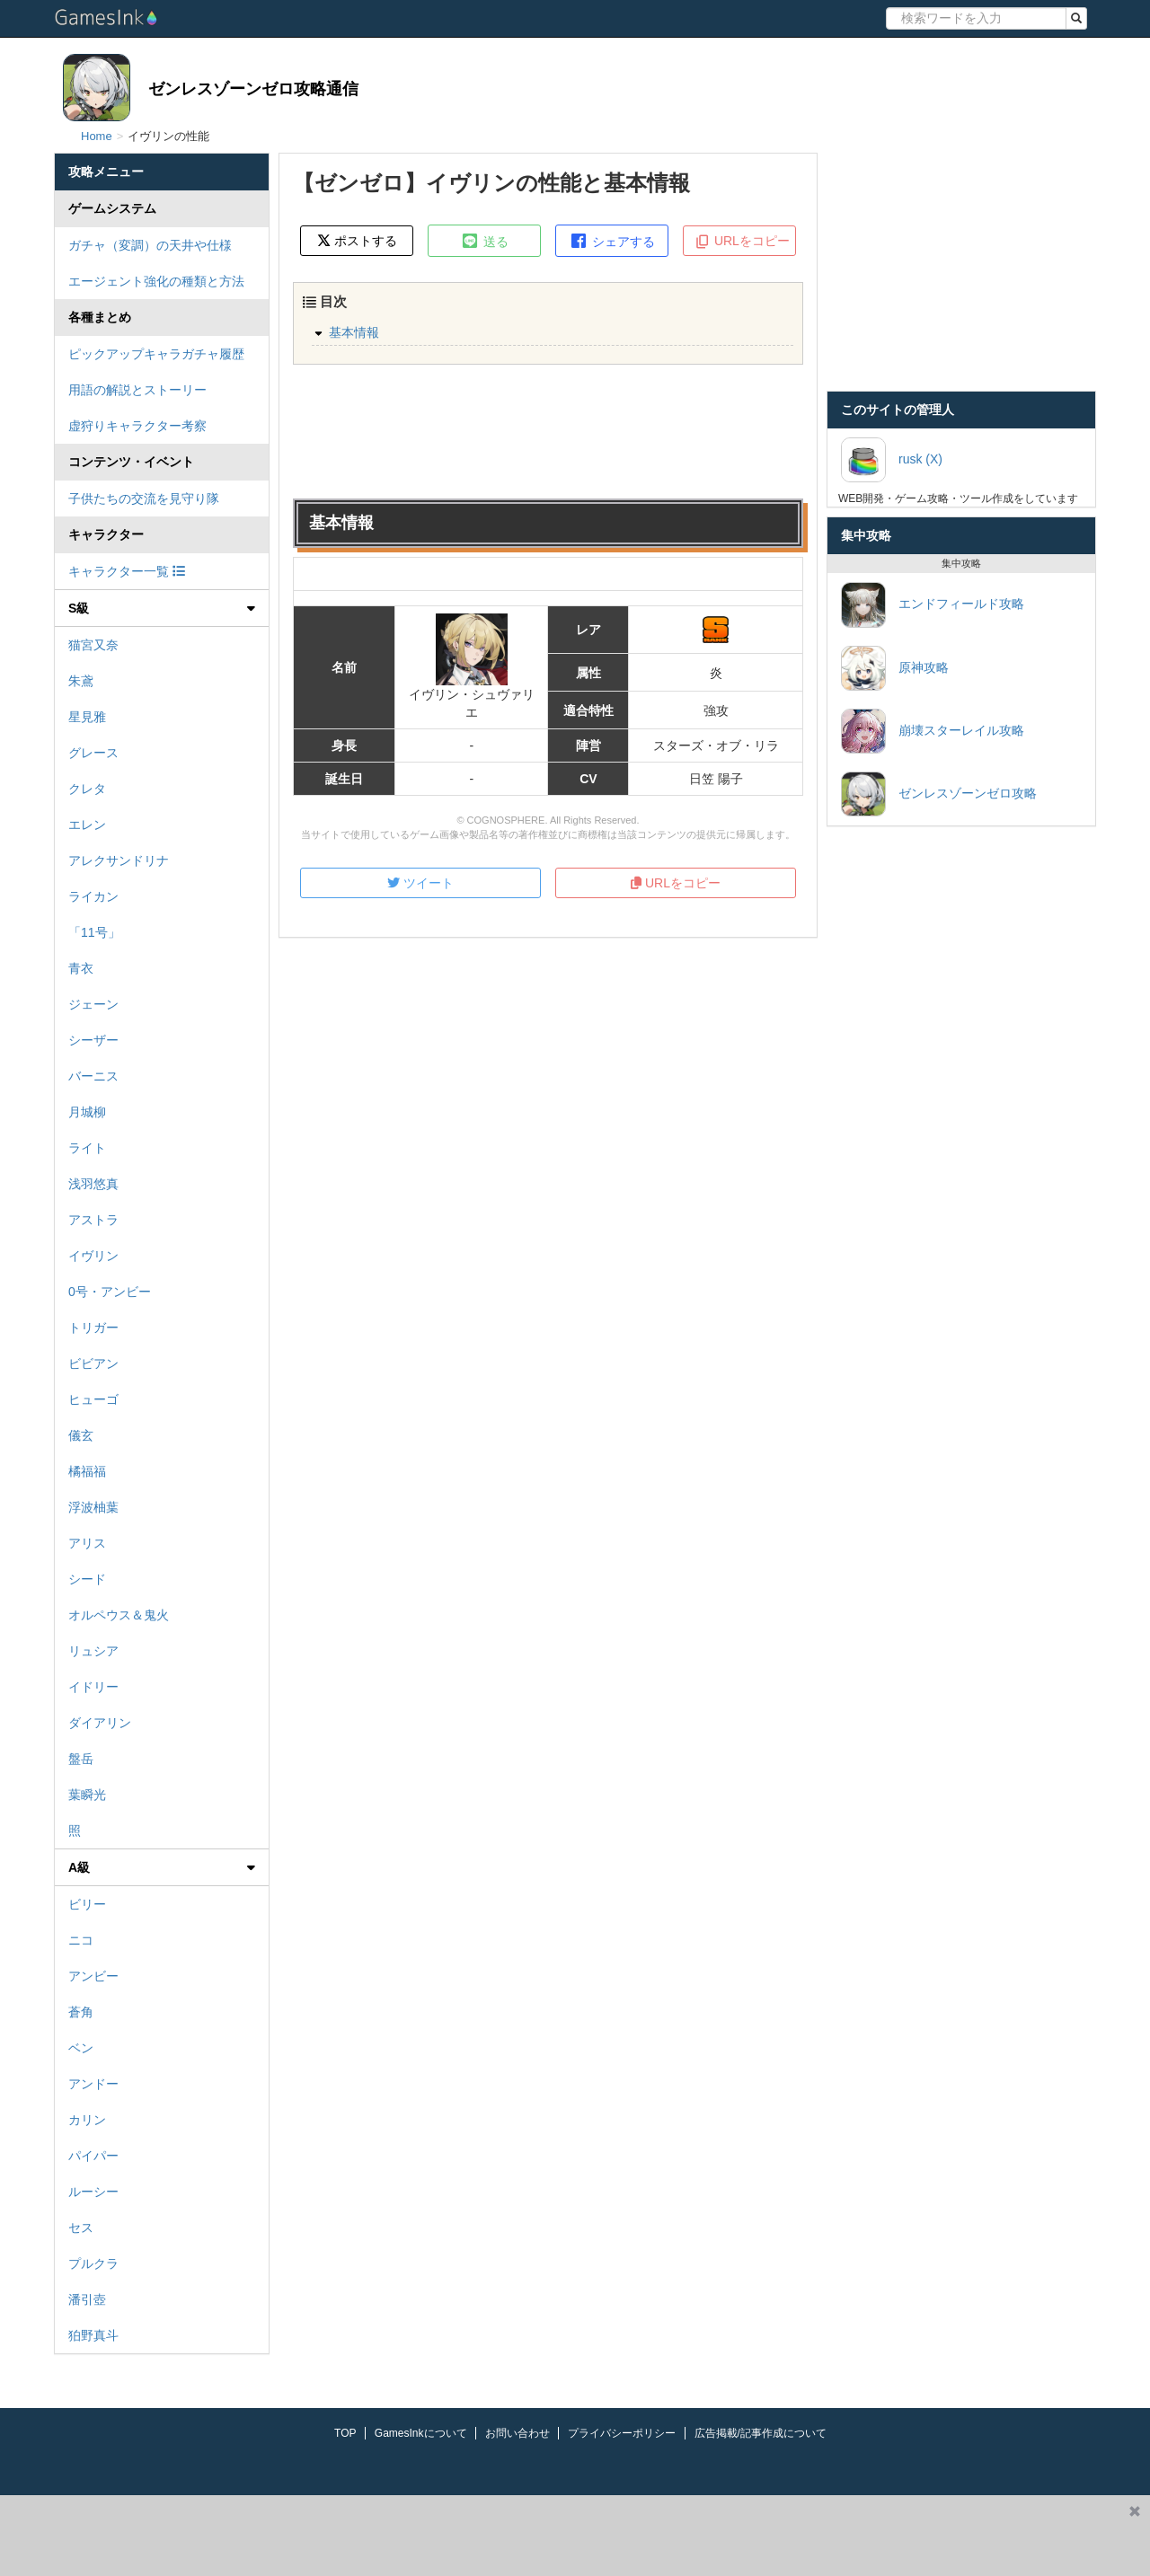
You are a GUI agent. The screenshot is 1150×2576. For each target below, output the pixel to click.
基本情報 (354, 332)
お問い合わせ (517, 2433)
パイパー (93, 2155)
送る (484, 241)
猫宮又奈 (93, 645)
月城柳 (87, 1112)
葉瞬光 (87, 1794)
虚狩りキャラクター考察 (137, 426)
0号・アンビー (109, 1291)
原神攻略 (895, 668)
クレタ (87, 788)
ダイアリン (99, 1723)
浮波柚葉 (93, 1507)
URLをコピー (742, 242)
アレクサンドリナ (118, 860)
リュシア (93, 1651)
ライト (87, 1148)
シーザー (93, 1040)
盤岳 (80, 1758)
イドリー (93, 1687)
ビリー (87, 1904)
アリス (87, 1543)
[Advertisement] (560, 2535)
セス (80, 2227)
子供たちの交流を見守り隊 (143, 498)
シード (87, 1579)
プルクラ (93, 2263)
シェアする (612, 241)
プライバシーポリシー (622, 2433)
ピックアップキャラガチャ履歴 (156, 354)
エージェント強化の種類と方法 (156, 281)
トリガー (93, 1327)
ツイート (420, 883)
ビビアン (93, 1363)
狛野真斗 (93, 2335)
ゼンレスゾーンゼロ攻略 (939, 794)
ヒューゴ (93, 1399)
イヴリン (93, 1255)
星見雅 (87, 717)
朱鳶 (80, 681)
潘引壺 (87, 2299)
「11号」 (94, 932)
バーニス (93, 1076)
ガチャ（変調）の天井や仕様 (150, 245)
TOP (345, 2433)
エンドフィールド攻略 (932, 604)
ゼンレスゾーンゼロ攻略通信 (253, 89)
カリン (87, 2120)
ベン (80, 2048)
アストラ (93, 1220)
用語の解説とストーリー (137, 390)
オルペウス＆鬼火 (118, 1615)
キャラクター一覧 (126, 571)
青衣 (80, 968)
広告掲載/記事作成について (760, 2433)
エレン (87, 824)
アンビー (93, 1976)
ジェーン (93, 1004)
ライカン (93, 896)
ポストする (357, 240)
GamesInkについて (421, 2433)
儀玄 (80, 1435)
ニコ (80, 1940)
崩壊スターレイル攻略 (932, 731)
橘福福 (87, 1471)
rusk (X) (891, 459)
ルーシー (93, 2191)
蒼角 (80, 2012)
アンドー (93, 2084)
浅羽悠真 (93, 1184)
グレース (93, 752)
